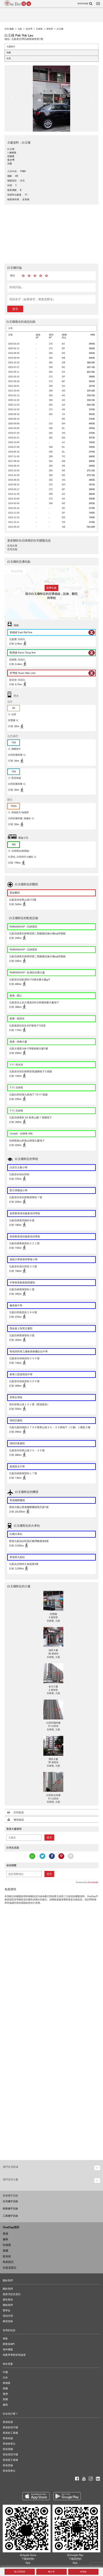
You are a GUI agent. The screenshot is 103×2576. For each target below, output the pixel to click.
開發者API (9, 2344)
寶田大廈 (53, 1759)
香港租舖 (8, 2438)
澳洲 (5, 2394)
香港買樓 (8, 2449)
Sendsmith (93, 1882)
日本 (5, 2377)
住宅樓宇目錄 (10, 2201)
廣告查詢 (8, 2299)
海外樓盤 (8, 2349)
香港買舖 (8, 2465)
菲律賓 (7, 2245)
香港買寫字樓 (10, 2454)
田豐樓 (53, 1614)
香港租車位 (9, 2443)
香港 (5, 2233)
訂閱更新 (19, 2571)
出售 (10, 328)
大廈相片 (11, 46)
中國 (5, 2372)
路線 (83, 2571)
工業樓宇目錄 (10, 2216)
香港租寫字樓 (10, 2427)
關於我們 (8, 2289)
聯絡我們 (8, 2305)
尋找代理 (8, 2316)
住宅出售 (12, 545)
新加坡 (7, 2256)
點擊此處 (51, 588)
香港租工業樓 (10, 2433)
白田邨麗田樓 (53, 1722)
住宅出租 (12, 549)
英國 (5, 2399)
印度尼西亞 (9, 2268)
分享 (51, 2571)
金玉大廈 (53, 1686)
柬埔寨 (6, 2383)
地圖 (9, 52)
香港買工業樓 (10, 2460)
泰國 (5, 2250)
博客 (5, 2338)
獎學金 (6, 2310)
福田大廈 (53, 1650)
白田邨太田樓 (53, 1795)
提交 (15, 309)
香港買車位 (9, 2471)
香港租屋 (8, 2422)
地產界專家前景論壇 (14, 2355)
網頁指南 (8, 2321)
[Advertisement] (51, 233)
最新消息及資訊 (11, 2294)
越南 (5, 2239)
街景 (9, 58)
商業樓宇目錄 (10, 2208)
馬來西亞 (8, 2262)
